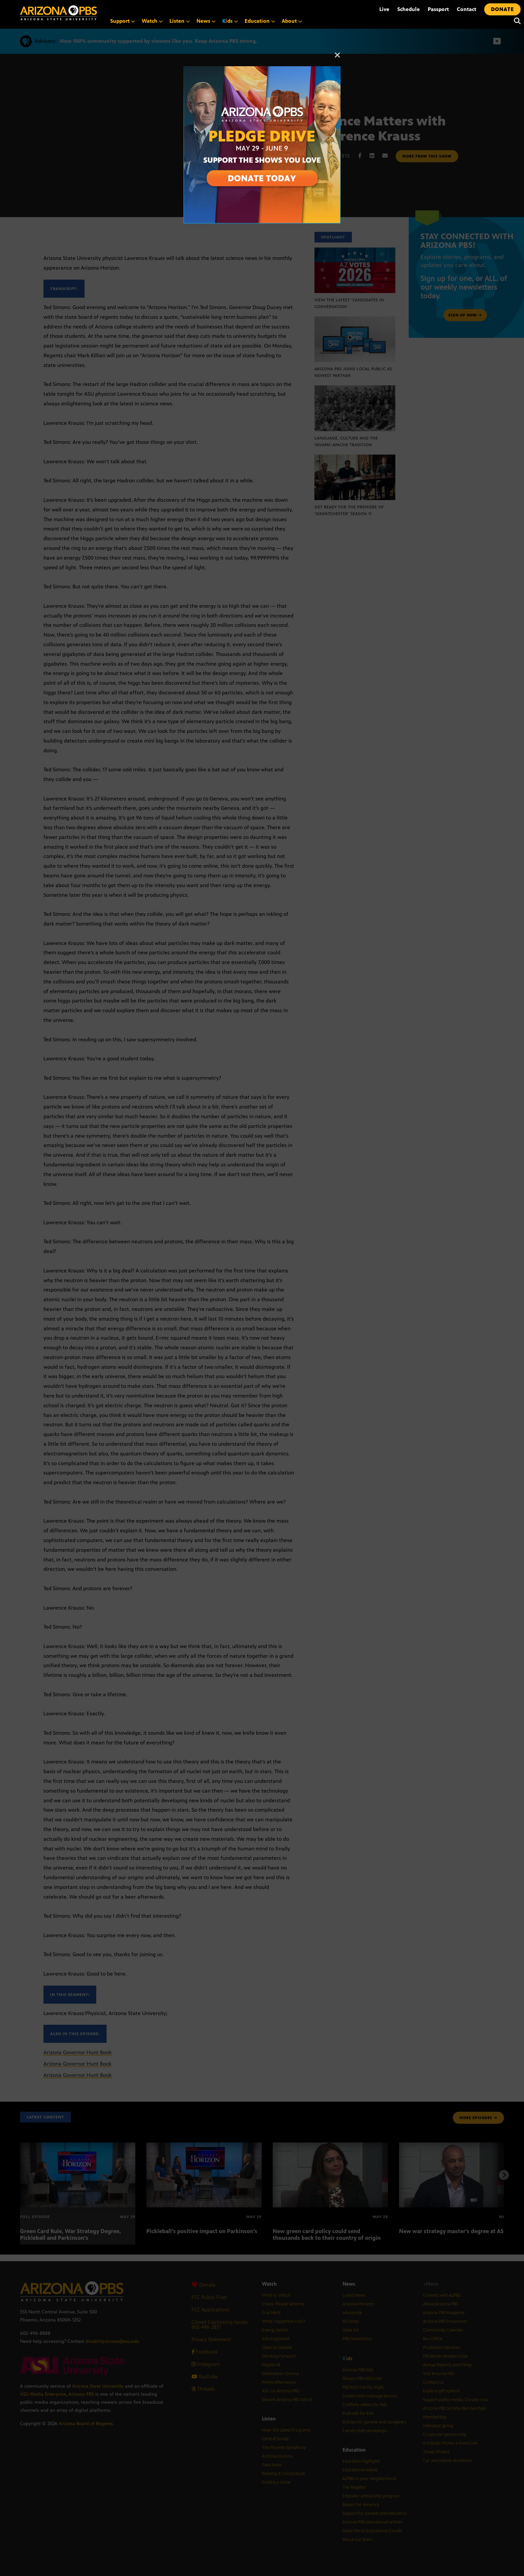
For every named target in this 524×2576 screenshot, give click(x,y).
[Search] (515, 21)
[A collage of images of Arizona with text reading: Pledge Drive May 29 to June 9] (262, 70)
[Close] (338, 58)
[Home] (58, 12)
